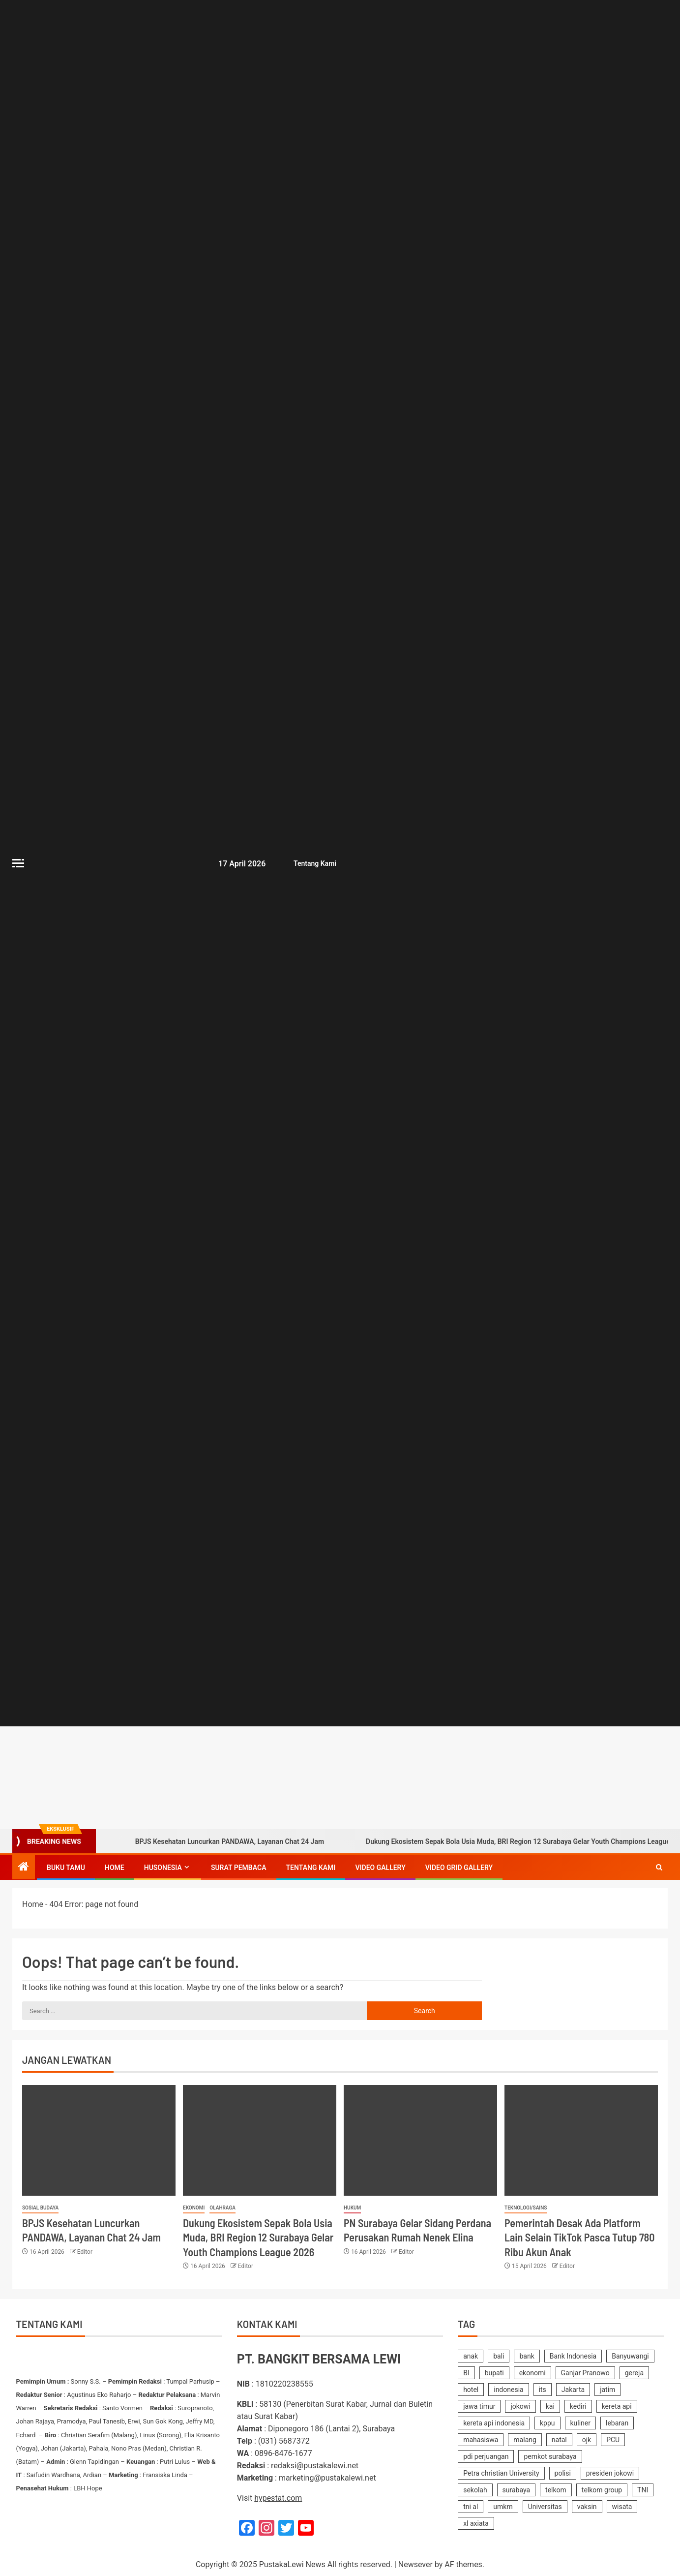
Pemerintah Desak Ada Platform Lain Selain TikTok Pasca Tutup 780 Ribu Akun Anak (579, 2237)
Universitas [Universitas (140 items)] (545, 2507)
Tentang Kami (313, 863)
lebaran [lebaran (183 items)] (617, 2423)
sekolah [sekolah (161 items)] (475, 2490)
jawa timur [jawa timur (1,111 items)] (479, 2406)
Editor (84, 2251)
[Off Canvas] (18, 863)
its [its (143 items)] (542, 2389)
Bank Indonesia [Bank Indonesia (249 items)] (573, 2356)
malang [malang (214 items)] (524, 2440)
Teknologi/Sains (525, 2207)
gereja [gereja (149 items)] (634, 2373)
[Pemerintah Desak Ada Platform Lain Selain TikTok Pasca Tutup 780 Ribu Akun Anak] (581, 2140)
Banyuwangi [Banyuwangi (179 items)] (630, 2356)
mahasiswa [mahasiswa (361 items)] (480, 2440)
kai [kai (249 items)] (550, 2406)
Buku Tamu (66, 1867)
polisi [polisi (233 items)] (563, 2473)
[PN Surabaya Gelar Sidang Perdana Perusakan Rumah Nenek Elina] (420, 2140)
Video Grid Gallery (459, 1867)
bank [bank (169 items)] (526, 2356)
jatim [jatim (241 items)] (607, 2389)
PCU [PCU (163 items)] (613, 2440)
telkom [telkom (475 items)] (555, 2490)
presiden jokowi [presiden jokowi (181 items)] (610, 2473)
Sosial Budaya (40, 2207)
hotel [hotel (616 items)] (470, 2389)
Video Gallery (380, 1867)
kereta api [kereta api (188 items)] (617, 2406)
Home (114, 1867)
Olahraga (222, 2207)
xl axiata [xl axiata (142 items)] (476, 2523)
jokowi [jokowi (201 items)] (520, 2406)
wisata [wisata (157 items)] (622, 2507)
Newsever (415, 2564)
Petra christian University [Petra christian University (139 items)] (501, 2473)
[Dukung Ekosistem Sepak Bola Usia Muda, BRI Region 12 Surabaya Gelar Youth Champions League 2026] (259, 2140)
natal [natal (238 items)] (559, 2440)
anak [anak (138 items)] (470, 2356)
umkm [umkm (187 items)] (502, 2507)
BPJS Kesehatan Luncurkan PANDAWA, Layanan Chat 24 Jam (216, 1841)
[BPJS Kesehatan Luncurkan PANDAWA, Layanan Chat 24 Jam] (99, 2140)
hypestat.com (278, 2498)
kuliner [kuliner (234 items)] (580, 2423)
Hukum (352, 2207)
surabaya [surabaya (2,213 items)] (517, 2490)
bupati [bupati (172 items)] (494, 2373)
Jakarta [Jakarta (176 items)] (573, 2389)
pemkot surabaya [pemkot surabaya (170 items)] (550, 2456)
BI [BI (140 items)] (466, 2373)
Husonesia (163, 1867)
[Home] (23, 1867)
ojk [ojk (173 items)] (586, 2440)
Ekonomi (194, 2207)
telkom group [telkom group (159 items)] (602, 2490)
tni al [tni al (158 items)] (470, 2507)
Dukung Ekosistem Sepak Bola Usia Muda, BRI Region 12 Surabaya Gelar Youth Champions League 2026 (258, 2237)
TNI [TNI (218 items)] (642, 2490)
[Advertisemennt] (450, 1777)
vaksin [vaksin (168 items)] (587, 2507)
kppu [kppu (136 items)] (547, 2423)
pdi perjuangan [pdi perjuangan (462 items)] (485, 2456)
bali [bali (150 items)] (498, 2356)
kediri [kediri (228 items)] (578, 2406)
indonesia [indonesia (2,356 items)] (508, 2389)
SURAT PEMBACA (238, 1867)
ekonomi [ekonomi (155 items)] (532, 2373)
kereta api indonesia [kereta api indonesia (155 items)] (494, 2423)
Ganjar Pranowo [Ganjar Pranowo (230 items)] (585, 2373)
